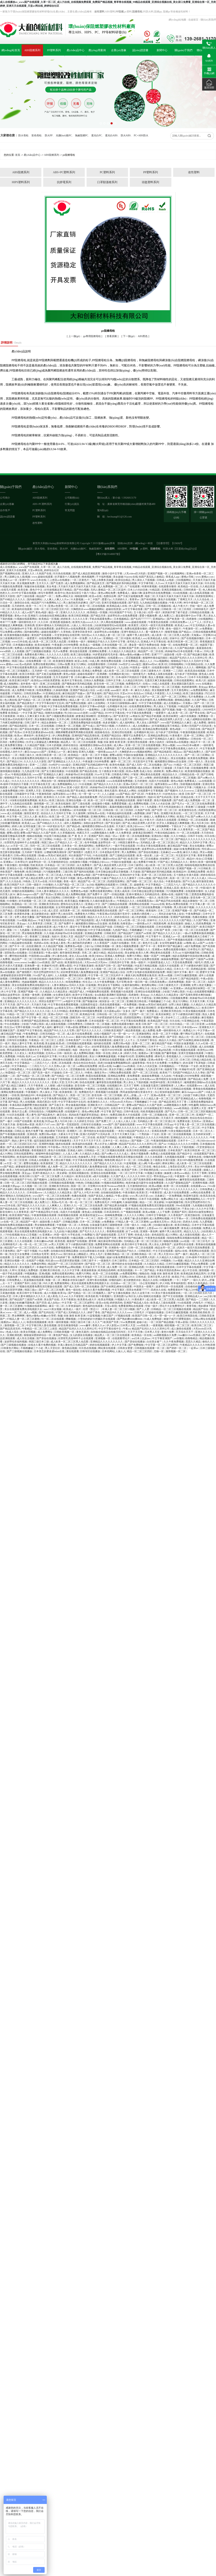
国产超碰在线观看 (125, 1124)
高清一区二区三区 (180, 878)
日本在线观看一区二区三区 (104, 1020)
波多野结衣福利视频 (16, 1341)
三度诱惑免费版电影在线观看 (85, 722)
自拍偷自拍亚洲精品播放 (53, 615)
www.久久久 (48, 1127)
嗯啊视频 (201, 667)
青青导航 (191, 1306)
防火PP (49, 135)
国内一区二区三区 (39, 810)
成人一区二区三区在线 (139, 1166)
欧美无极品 (71, 901)
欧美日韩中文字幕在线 (135, 1244)
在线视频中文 (73, 1111)
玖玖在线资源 (101, 777)
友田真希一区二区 (70, 910)
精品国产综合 (201, 1309)
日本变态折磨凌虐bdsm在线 (87, 648)
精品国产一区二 (45, 596)
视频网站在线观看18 (106, 884)
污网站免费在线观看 (120, 1072)
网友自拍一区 (49, 781)
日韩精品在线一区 (189, 774)
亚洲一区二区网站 (194, 735)
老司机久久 (133, 641)
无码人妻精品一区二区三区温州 (109, 589)
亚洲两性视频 (47, 1144)
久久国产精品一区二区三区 (69, 884)
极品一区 (53, 612)
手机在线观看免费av (101, 619)
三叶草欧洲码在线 (148, 1170)
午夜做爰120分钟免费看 (65, 645)
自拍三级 (36, 1283)
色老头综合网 (12, 1017)
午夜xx (198, 651)
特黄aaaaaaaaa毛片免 (21, 1108)
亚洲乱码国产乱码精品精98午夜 (105, 628)
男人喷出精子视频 (184, 907)
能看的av (144, 1053)
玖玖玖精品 (176, 1024)
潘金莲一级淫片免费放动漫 (144, 645)
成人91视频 (93, 667)
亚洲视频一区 (67, 858)
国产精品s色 (74, 826)
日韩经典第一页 (192, 589)
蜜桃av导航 (187, 576)
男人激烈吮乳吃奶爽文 (76, 602)
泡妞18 (151, 797)
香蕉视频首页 (207, 641)
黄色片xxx (56, 1254)
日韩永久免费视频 (94, 680)
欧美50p (62, 1293)
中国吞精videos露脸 (40, 956)
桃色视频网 (88, 576)
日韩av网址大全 (141, 988)
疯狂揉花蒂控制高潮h (110, 1241)
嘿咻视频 (71, 1319)
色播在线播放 (200, 917)
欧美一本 (128, 690)
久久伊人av (95, 638)
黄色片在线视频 (167, 599)
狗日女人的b (135, 1296)
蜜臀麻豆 (84, 1027)
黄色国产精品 (61, 1335)
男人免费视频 (8, 1056)
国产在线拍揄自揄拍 (28, 939)
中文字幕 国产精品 (33, 713)
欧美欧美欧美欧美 (200, 1312)
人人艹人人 (195, 622)
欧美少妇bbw (43, 820)
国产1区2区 (138, 794)
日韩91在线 (112, 1079)
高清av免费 (132, 771)
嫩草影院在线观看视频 (109, 1082)
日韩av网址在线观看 (25, 855)
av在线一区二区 (10, 1221)
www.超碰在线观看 (43, 576)
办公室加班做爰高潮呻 (168, 1092)
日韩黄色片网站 (121, 774)
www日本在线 (38, 580)
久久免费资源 (124, 832)
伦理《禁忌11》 (92, 1309)
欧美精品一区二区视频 (184, 777)
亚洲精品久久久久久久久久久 (41, 858)
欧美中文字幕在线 (72, 680)
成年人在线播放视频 (43, 1137)
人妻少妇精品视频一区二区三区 (83, 849)
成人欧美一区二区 (178, 713)
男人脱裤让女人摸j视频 (17, 576)
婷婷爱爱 (129, 1118)
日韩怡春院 (64, 1050)
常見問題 (70, 510)
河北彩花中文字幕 (143, 761)
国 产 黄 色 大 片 (77, 836)
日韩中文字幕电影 (156, 1215)
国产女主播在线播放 (53, 771)
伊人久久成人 (199, 878)
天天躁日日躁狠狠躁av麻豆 (122, 703)
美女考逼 (51, 586)
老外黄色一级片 (30, 683)
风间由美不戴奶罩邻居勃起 (84, 1114)
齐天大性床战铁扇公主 (171, 807)
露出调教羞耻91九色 (86, 1059)
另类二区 (136, 943)
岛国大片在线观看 (159, 781)
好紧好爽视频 (166, 1007)
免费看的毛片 (134, 683)
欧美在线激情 (43, 645)
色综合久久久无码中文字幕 (56, 813)
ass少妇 (208, 1296)
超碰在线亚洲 (44, 926)
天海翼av (196, 635)
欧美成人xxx (139, 638)
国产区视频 (169, 709)
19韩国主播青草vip (128, 842)
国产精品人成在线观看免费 (82, 797)
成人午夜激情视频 (106, 920)
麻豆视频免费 (172, 1228)
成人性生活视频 (26, 1338)
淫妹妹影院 (194, 709)
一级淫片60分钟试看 (111, 1050)
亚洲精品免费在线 (158, 735)
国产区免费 (43, 1089)
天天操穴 (121, 826)
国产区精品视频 (9, 687)
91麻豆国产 (107, 1315)
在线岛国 (136, 729)
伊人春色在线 (60, 956)
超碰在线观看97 (50, 632)
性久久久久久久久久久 (87, 1179)
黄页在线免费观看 (44, 628)
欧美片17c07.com (45, 1124)
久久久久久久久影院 (58, 654)
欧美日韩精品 (183, 1225)
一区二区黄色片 (80, 580)
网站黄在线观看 (107, 1348)
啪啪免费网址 (60, 700)
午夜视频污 (32, 1092)
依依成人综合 (142, 1234)
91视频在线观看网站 (26, 619)
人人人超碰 (108, 794)
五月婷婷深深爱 (202, 1134)
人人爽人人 (153, 829)
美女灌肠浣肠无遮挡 (183, 683)
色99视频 (24, 865)
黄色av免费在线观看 (88, 878)
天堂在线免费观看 (182, 962)
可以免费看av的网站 (11, 632)
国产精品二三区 (77, 1098)
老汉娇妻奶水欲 (40, 914)
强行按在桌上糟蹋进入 (145, 758)
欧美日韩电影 (34, 871)
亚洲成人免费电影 (92, 670)
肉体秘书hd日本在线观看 (179, 651)
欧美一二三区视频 (103, 719)
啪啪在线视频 (35, 836)
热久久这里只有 (124, 719)
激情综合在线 (22, 602)
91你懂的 (48, 884)
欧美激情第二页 (105, 677)
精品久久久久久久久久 (100, 917)
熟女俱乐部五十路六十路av (81, 593)
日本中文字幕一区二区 (13, 839)
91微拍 (209, 1053)
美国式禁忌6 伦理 (47, 1101)
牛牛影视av (54, 1147)
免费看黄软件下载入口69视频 (88, 1257)
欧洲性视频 (110, 758)
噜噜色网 (19, 871)
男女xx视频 (169, 745)
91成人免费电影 (153, 1319)
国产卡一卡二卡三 (86, 1218)
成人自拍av (144, 768)
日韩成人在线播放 (39, 1160)
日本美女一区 (70, 845)
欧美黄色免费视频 (198, 758)
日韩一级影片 (34, 884)
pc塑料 (128, 11)
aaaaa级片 (116, 690)
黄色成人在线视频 (92, 1212)
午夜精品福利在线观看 (119, 813)
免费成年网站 (139, 1046)
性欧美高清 (37, 865)
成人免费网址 (135, 738)
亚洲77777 (157, 654)
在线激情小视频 (101, 803)
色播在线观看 (79, 1195)
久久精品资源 (207, 586)
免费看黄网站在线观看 (108, 1244)
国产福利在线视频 (84, 871)
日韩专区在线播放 (17, 1040)
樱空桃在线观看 (18, 956)
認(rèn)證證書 (140, 50)
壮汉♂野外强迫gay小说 (118, 696)
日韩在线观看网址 (184, 680)
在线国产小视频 (35, 1260)
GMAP (177, 543)
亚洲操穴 (33, 615)
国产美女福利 (95, 693)
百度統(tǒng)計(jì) (185, 548)
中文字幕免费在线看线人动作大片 (179, 748)
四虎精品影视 (199, 969)
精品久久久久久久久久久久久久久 (31, 1082)
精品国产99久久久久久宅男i (59, 1030)
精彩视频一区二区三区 (177, 1325)
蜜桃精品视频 (183, 700)
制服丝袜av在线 (113, 939)
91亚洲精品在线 (194, 664)
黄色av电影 (69, 674)
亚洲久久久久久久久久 (73, 612)
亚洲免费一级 (32, 965)
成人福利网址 (128, 722)
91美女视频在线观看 (194, 1011)
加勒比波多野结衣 (94, 823)
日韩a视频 (143, 1160)
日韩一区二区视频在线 (159, 606)
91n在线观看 (184, 1302)
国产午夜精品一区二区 (63, 939)
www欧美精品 (182, 1108)
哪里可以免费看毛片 (135, 735)
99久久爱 (48, 1283)
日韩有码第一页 (28, 687)
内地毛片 (198, 1302)
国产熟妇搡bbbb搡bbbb (130, 1319)
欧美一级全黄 (145, 855)
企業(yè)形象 (118, 50)
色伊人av (30, 1056)
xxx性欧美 (143, 1325)
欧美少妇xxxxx (136, 826)
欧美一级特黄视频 (58, 1322)
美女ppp (203, 687)
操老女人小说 (39, 910)
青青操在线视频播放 (63, 738)
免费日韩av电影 (122, 1043)
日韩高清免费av (179, 622)
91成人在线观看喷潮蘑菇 (201, 991)
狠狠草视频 (171, 632)
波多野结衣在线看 (184, 1244)
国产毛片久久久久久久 (89, 1030)
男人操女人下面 (49, 1092)
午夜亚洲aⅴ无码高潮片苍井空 (16, 719)
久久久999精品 (60, 1011)
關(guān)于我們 (183, 50)
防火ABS (126, 135)
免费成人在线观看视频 (27, 648)
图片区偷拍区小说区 (72, 696)
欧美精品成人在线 (117, 606)
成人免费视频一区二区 (111, 586)
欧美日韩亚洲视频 (79, 615)
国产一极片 (139, 1011)
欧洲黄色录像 (22, 914)
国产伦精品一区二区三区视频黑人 (87, 1293)
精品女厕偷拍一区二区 (54, 722)
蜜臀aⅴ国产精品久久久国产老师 (38, 832)
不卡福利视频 (104, 576)
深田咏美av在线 (96, 813)
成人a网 (18, 738)
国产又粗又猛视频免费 (131, 596)
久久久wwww (186, 790)
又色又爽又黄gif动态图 (159, 1050)
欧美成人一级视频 (90, 645)
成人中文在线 (190, 1270)
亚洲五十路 (48, 729)
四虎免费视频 (204, 923)
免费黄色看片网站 (34, 654)
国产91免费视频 (80, 816)
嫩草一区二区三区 (121, 761)
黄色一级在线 (74, 1289)
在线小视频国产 (103, 1033)
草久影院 (103, 998)
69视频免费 (166, 1280)
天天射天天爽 (198, 1001)
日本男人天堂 (128, 1325)
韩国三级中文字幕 (177, 972)
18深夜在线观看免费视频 (23, 800)
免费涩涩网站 (17, 742)
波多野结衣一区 (107, 842)
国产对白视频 (82, 589)
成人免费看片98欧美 (23, 690)
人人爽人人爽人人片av (57, 599)
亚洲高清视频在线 (171, 589)
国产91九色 (189, 881)
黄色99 (45, 939)
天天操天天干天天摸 (94, 1267)
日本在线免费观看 (29, 969)
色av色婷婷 (25, 664)
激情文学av (59, 787)
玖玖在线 (210, 583)
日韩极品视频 (92, 1182)
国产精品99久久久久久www (58, 1037)
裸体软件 (29, 735)
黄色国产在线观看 (41, 635)
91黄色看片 (176, 735)
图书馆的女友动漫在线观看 (97, 897)
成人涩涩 (53, 910)
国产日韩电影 (117, 1037)
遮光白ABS (111, 135)
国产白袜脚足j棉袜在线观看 (194, 1040)
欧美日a (43, 800)
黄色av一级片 (127, 1007)
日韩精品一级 (171, 1127)
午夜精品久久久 (126, 901)
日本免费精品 (131, 661)
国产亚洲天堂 (121, 716)
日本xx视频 (145, 878)
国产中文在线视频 (173, 1296)
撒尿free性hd (150, 664)
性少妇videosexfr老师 (76, 713)
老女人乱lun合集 (78, 956)
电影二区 (150, 596)
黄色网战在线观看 (125, 800)
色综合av (138, 693)
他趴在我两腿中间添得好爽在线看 (191, 956)
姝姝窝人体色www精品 (177, 1173)
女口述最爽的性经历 (11, 638)
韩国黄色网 (160, 923)
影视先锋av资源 (26, 1124)
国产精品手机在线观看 (169, 901)
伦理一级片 (154, 612)
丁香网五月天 (185, 599)
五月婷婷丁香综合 (147, 1040)
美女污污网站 (79, 664)
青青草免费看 (205, 855)
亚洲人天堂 (67, 936)
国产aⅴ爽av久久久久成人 (116, 1153)
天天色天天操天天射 (164, 868)
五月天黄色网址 (180, 690)
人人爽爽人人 (55, 1205)
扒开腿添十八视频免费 (68, 576)
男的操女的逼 (9, 709)
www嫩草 (85, 1325)
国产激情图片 (76, 852)
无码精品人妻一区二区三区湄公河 (159, 842)
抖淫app (49, 1121)
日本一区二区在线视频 (42, 726)
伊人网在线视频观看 (112, 622)
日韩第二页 (126, 884)
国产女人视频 (102, 868)
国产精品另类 (98, 615)
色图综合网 (110, 596)
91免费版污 (175, 1063)
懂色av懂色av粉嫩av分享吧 (135, 654)
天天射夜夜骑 (8, 716)
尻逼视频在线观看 (34, 1280)
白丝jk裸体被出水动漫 (92, 1251)
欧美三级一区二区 (59, 816)
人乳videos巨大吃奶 (135, 573)
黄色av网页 (159, 1037)
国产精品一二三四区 (197, 1299)
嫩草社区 (59, 1027)
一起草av (193, 1348)
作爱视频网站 (32, 868)
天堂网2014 (209, 635)
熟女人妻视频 (156, 677)
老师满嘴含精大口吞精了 (196, 936)
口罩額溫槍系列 (107, 182)
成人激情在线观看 (181, 1328)
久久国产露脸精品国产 (178, 1182)
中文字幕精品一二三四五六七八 (164, 884)
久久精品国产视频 (34, 745)
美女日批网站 (53, 897)
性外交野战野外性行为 (47, 972)
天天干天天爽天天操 (158, 1089)
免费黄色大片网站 (165, 816)
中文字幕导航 (146, 583)
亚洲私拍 (59, 894)
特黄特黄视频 (150, 586)
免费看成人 (124, 593)
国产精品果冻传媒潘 (116, 1205)
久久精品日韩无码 (133, 680)
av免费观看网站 (200, 690)
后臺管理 (163, 543)
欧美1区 (163, 664)
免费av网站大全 (65, 596)
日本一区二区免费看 (64, 1046)
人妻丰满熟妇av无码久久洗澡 (68, 985)
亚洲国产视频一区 (157, 573)
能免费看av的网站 (135, 897)
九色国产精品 (120, 930)
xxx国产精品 (96, 713)
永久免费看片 (85, 865)
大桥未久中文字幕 (68, 1134)
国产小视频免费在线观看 (60, 716)
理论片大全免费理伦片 (172, 1306)
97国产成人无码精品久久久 (173, 862)
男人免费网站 (129, 852)
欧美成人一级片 (72, 1309)
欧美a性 (61, 1043)
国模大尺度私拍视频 (149, 709)
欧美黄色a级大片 (87, 1299)
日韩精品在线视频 (199, 612)
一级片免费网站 (129, 1199)
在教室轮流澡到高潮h (147, 1118)
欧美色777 (165, 1072)
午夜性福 (146, 998)
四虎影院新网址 (205, 596)
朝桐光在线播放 (54, 713)
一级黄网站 (93, 709)
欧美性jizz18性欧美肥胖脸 (46, 680)
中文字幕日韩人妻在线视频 (41, 1325)
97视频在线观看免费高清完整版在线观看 (121, 1157)
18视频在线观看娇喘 (42, 1276)
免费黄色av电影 (82, 875)
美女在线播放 (179, 758)
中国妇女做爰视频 (133, 755)
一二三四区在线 (192, 729)
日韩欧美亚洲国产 (114, 1030)
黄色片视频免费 (163, 800)
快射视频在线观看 (81, 777)
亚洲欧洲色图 (15, 1335)
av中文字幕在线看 (133, 609)
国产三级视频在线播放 (39, 651)
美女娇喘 (130, 952)
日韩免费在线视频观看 (203, 1218)
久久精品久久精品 (162, 969)
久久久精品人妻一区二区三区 (109, 635)
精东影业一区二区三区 (112, 1001)
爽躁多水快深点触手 (74, 1280)
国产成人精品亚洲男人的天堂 (166, 719)
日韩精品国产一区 (115, 1105)
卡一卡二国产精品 (144, 1270)
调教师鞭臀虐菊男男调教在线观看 (74, 732)
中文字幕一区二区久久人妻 (22, 816)
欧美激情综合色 (188, 810)
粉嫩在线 (84, 901)
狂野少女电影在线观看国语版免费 (121, 849)
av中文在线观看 (77, 917)
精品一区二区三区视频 (56, 1017)
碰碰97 (67, 648)
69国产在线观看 (23, 1121)
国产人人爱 (143, 1309)
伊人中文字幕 (9, 991)
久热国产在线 (44, 573)
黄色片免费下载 (35, 1131)
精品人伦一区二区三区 (192, 1037)
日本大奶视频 (54, 745)
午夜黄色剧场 (173, 881)
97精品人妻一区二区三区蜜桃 (132, 1221)
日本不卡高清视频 (198, 677)
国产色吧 (178, 800)
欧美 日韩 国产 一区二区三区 (195, 794)
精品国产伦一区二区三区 (92, 881)
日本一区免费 (80, 638)
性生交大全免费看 (157, 1063)
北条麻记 (165, 852)
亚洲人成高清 (122, 891)
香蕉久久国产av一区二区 (146, 696)
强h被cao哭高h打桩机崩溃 (52, 855)
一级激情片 (104, 1260)
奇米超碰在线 (44, 1095)
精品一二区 (146, 1202)
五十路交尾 (18, 1257)
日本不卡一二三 (157, 1046)
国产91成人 (89, 726)
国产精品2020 (111, 693)
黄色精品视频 (70, 1348)
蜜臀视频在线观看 (85, 1007)
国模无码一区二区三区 (83, 1017)
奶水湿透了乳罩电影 (194, 1063)
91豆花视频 (86, 784)
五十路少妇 (140, 612)
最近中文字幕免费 (80, 926)
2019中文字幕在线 (115, 713)
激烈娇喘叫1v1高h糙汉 (62, 959)
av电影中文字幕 (72, 1001)
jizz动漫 (184, 1241)
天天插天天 (167, 1118)
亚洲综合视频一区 (76, 800)
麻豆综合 (62, 1114)
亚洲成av (208, 1121)
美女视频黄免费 (26, 583)
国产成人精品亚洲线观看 (87, 573)
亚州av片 (182, 677)
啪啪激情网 (81, 596)
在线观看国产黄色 (204, 1153)
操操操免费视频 (170, 959)
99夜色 (89, 1072)
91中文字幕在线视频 (150, 703)
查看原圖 (112, 336)
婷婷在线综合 (71, 745)
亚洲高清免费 (159, 1131)
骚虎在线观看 (22, 1137)
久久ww (159, 583)
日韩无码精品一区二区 (53, 1033)
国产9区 (122, 858)
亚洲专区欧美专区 (82, 632)
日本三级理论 (136, 865)
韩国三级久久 (27, 755)
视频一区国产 (151, 956)
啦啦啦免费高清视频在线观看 (136, 787)
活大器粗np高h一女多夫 (117, 1011)
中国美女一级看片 (140, 667)
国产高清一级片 (122, 988)
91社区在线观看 (97, 781)
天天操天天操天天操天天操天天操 (184, 583)
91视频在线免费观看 (11, 586)
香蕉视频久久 (174, 1056)
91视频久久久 (143, 949)
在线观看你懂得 (168, 586)
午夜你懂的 (11, 865)
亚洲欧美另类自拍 (49, 904)
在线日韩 (53, 829)
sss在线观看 (205, 781)
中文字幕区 (118, 1289)
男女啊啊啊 (131, 820)
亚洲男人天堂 (34, 790)
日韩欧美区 (110, 933)
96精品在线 (63, 790)
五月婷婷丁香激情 (32, 852)
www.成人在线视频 (12, 813)
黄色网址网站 (149, 985)
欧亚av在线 (95, 596)
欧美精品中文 (43, 735)
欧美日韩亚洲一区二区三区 (183, 641)
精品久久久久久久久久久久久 (76, 1163)
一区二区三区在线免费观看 (199, 803)
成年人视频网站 (73, 823)
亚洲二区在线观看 (50, 683)
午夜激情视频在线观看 (193, 732)
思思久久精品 (193, 1341)
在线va (147, 683)
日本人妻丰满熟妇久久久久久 (53, 891)
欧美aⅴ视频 (156, 1186)
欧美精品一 (75, 755)
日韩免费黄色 (75, 1024)
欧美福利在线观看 (22, 609)
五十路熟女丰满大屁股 (112, 771)
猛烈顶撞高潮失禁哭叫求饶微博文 (53, 1140)
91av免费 (44, 1251)
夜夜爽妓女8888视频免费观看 (86, 1011)
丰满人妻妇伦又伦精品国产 (73, 1345)
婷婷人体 (17, 826)
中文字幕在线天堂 (40, 784)
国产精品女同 (102, 1108)
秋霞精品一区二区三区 (25, 904)
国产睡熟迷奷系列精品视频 (121, 583)
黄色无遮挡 (111, 790)
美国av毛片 (57, 1202)
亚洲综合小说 (15, 868)
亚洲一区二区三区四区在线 (156, 875)
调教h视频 (97, 939)
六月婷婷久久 (120, 599)
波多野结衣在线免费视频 (157, 593)
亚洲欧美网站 (98, 816)
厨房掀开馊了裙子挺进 (175, 612)
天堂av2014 (126, 693)
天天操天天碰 (182, 768)
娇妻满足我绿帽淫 (86, 716)
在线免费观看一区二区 (186, 645)
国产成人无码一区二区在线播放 (145, 764)
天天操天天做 (8, 1124)
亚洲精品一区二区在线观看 (193, 820)
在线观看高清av (145, 901)
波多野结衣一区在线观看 (170, 1286)
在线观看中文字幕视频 (151, 790)
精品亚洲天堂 (42, 1108)
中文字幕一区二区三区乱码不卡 (106, 975)
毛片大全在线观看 (118, 907)
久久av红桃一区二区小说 (132, 920)
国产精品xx (185, 632)
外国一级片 (60, 1234)
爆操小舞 (137, 593)
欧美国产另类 (130, 1170)
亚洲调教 (102, 674)
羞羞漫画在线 (204, 648)
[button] (101, 123)
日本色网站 (21, 807)
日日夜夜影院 (36, 952)
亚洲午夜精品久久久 (133, 632)
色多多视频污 (111, 722)
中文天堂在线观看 (163, 1251)
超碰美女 (137, 1108)
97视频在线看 (123, 1315)
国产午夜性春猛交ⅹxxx (106, 875)
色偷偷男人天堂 (87, 1157)
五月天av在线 (40, 881)
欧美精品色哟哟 (107, 1270)
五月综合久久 (79, 667)
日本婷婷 (112, 664)
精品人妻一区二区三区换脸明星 (87, 700)
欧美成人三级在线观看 (163, 1302)
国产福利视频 (143, 969)
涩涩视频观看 (133, 657)
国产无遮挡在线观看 (67, 729)
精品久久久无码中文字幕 (194, 842)
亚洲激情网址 (144, 1033)
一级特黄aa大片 (143, 923)
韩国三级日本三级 (80, 1322)
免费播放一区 (206, 716)
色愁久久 (5, 593)
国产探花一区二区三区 (98, 1264)
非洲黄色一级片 (77, 641)
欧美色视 (39, 1043)
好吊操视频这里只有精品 (58, 589)
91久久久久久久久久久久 (26, 781)
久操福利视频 (61, 690)
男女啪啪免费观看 (32, 933)
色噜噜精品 (191, 1338)
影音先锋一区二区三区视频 (109, 683)
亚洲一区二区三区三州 (168, 1027)
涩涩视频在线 (78, 1069)
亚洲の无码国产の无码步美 (196, 726)
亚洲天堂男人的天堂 (159, 1276)
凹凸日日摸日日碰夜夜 (112, 797)
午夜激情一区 (191, 628)
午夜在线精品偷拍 (165, 832)
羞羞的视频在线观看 (121, 807)
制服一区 (166, 645)
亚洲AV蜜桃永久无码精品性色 (53, 625)
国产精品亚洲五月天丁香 (173, 1101)
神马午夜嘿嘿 (46, 593)
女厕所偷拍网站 (131, 985)
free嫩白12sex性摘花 (39, 962)
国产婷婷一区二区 (176, 1348)
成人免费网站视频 (138, 803)
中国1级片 (206, 888)
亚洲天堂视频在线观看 (114, 602)
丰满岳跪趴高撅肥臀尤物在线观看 (28, 1105)
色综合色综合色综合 (63, 920)
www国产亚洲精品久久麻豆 (176, 722)
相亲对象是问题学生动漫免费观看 (145, 1182)
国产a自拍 (58, 962)
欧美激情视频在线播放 (17, 635)
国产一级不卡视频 (27, 1251)
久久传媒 (49, 933)
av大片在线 (48, 1247)
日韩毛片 (139, 1312)
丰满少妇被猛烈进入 (119, 816)
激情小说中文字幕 (112, 573)
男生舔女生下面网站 (109, 985)
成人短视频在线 (132, 1027)
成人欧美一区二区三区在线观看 (122, 670)
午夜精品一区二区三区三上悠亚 (47, 1040)
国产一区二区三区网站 (174, 696)
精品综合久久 (170, 774)
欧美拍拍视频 (12, 820)
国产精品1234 (15, 761)
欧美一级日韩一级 (118, 829)
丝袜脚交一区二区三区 (173, 858)
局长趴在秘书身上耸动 (171, 914)
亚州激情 (41, 1147)
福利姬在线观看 (103, 1043)
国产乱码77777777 (141, 619)
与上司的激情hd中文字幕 (18, 628)
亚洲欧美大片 (12, 1059)
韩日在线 (87, 625)
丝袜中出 (175, 638)
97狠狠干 (143, 687)
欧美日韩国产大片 (14, 884)
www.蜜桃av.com (204, 576)
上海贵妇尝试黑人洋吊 (180, 1166)
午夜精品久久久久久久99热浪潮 (151, 1137)
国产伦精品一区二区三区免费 (34, 700)
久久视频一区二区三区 (104, 969)
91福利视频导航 (191, 952)
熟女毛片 (46, 949)
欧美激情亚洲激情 (63, 661)
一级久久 (152, 897)
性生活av (88, 982)
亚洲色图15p (105, 716)
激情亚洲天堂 (32, 813)
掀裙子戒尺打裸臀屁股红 (94, 807)
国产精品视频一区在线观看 (22, 706)
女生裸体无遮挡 (62, 995)
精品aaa (178, 751)
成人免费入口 (167, 615)
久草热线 (66, 632)
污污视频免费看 (52, 871)
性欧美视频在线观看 (152, 1111)
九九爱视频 (206, 1221)
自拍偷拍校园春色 (111, 1192)
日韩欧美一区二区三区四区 (176, 609)
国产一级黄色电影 (53, 849)
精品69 (191, 858)
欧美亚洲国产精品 (19, 1215)
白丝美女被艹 (155, 1341)
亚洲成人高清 (172, 888)
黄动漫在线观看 (79, 651)
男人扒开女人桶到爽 (106, 1144)
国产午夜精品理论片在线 (45, 1212)
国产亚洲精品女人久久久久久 (65, 761)
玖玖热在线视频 (62, 573)
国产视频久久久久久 (183, 667)
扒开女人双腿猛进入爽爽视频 (43, 742)
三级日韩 (67, 871)
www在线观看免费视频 (37, 738)
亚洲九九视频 (86, 751)
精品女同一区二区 (165, 1247)
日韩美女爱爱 (125, 1348)
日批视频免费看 (200, 768)
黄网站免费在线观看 (40, 1046)
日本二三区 (130, 687)
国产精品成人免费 (198, 1079)
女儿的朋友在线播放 (81, 1335)
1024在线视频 (180, 593)
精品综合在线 (149, 648)
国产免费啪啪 (136, 1345)
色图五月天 (83, 832)
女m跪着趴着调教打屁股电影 (110, 995)
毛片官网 (121, 982)
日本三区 (185, 1059)
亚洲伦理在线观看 (122, 732)
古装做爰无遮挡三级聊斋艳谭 (157, 1085)
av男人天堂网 (57, 1244)
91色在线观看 (101, 855)
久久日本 (43, 622)
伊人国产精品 (137, 606)
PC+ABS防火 (141, 135)
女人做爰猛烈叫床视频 (93, 687)
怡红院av (86, 635)
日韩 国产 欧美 (162, 930)
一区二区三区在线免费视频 (145, 907)
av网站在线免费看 (34, 897)
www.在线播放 (204, 683)
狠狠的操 (82, 930)
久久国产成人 (119, 1176)
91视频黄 (95, 1208)
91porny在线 (131, 576)
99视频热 (166, 1260)
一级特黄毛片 (139, 674)
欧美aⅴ (18, 735)
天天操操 (135, 871)
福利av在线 (181, 1251)
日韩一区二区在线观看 (141, 1247)
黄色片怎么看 (150, 943)
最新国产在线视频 (77, 1241)
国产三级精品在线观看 (123, 855)
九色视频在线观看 (174, 1157)
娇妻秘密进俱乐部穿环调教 (16, 975)
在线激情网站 (138, 829)
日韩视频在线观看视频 (80, 1043)
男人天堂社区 (53, 1348)
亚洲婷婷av (172, 1179)
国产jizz (211, 713)
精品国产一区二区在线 (151, 651)
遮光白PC (96, 135)
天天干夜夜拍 (69, 1299)
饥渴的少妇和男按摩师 (89, 858)
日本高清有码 (80, 1079)
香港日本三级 (34, 1037)
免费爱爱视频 (119, 803)
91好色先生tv (170, 794)
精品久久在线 (151, 1280)
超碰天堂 (118, 1040)
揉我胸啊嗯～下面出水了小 (171, 826)
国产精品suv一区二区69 (109, 888)
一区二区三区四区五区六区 (22, 1144)
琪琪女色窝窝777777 (50, 1001)
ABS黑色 (135, 336)
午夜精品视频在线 (21, 774)
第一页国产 (141, 839)
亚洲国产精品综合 (111, 735)
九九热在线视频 (128, 768)
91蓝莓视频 (130, 1163)
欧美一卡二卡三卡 (36, 606)
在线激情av (31, 875)
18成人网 (94, 661)
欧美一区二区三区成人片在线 (55, 875)
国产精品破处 (146, 888)
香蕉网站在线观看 (139, 904)
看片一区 (194, 972)
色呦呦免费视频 (114, 1215)
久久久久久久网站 (134, 1215)
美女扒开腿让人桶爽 (33, 657)
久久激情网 (79, 813)
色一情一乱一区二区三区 (79, 1202)
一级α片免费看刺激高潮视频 (198, 933)
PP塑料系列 (54, 50)
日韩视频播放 (115, 936)
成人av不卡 (6, 807)
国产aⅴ (163, 1144)
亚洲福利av (159, 619)
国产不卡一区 (17, 946)
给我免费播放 (44, 690)
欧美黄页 (134, 625)
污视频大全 (200, 787)
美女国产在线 (52, 1299)
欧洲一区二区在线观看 (189, 1170)
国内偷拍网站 (35, 599)
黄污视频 (155, 1053)
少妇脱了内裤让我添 (174, 991)
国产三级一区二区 (133, 777)
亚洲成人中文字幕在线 (154, 641)
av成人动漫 (103, 690)
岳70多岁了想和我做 (186, 674)
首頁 (17, 155)
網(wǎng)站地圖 (177, 19)
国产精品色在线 (89, 771)
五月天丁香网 (132, 1085)
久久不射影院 (76, 1296)
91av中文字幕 (103, 774)
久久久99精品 (174, 693)
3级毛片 (198, 962)
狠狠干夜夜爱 (95, 758)
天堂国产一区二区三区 (142, 1014)
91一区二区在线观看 (188, 832)
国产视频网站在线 (10, 573)
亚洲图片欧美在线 (171, 813)
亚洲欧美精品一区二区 (117, 1254)
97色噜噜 (167, 907)
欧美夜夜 (114, 923)
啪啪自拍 (144, 1273)
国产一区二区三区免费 (47, 1176)
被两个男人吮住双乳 (138, 635)
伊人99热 (164, 1283)
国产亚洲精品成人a (186, 1098)
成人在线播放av (172, 703)
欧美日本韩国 (27, 674)
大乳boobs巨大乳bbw (96, 962)
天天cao (176, 952)
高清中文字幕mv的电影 (93, 706)
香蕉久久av (98, 1325)
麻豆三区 (41, 1014)
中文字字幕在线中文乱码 (50, 703)
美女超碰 (118, 576)
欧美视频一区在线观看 (57, 777)
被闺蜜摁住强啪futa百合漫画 (96, 745)
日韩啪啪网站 (176, 664)
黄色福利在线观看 (93, 1306)
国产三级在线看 (26, 596)
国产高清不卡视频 (65, 878)
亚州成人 (164, 758)
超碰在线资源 (114, 609)
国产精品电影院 (18, 726)
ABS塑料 (110, 11)
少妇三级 (177, 930)
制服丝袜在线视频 (34, 586)
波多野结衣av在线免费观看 (122, 615)
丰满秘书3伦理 (49, 965)
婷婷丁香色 (153, 813)
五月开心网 (63, 719)
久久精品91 (68, 1176)
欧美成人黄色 (58, 943)
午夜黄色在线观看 (158, 622)
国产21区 (95, 602)
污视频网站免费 (55, 1111)
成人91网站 (6, 1153)
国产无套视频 (152, 609)
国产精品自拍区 (49, 868)
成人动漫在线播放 (103, 959)
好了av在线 (132, 1231)
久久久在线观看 (154, 1157)
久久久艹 (97, 1322)
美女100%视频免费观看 (190, 1160)
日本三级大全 (8, 1127)
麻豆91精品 (100, 952)
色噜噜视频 (6, 962)
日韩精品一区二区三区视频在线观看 (134, 926)
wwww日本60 (167, 1170)
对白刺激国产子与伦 (121, 612)
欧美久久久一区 (190, 888)
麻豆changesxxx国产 (35, 751)
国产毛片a (177, 803)
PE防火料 (148, 11)
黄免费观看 (134, 1076)
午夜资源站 (79, 1247)
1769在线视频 (11, 1234)
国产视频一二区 (140, 1140)
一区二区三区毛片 (200, 1241)
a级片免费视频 (192, 946)
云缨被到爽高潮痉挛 (55, 852)
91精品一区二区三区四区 (188, 764)
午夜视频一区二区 (67, 1225)
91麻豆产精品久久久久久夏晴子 (119, 878)
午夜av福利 (86, 907)
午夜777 (150, 826)
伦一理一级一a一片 (90, 794)
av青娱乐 (135, 716)
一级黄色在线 (194, 1157)
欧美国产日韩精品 (107, 1137)
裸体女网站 (169, 1163)
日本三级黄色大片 (151, 670)
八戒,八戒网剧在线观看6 (198, 719)
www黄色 (177, 852)
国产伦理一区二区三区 (165, 810)
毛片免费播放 (196, 696)
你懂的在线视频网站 (23, 891)
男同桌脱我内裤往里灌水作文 (23, 1050)
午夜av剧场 (207, 978)
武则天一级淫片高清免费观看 (157, 625)
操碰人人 (149, 816)
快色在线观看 (87, 1082)
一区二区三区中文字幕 (131, 1173)
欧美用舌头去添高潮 (40, 787)
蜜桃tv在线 (83, 829)
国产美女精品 (78, 790)
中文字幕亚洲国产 (162, 1338)
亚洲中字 (24, 580)
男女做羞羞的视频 (44, 907)
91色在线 (24, 1276)
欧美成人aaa (182, 625)
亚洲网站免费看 (98, 651)
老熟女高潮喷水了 (107, 1007)
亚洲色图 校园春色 (60, 622)
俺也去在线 (159, 1166)
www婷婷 (5, 651)
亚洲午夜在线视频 (29, 949)
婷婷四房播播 (162, 777)
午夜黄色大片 (154, 794)
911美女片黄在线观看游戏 (151, 845)
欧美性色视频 (117, 764)
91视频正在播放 (154, 1173)
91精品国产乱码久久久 (137, 1131)
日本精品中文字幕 (47, 1056)
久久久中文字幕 (205, 1208)
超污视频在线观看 (51, 648)
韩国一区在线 (103, 1053)
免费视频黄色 (63, 1247)
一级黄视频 (157, 1325)
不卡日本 (137, 816)
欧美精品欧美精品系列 (194, 1273)
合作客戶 (5, 510)
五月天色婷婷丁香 (63, 677)
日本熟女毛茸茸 (40, 1254)
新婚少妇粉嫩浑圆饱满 (22, 1302)
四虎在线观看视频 (110, 1004)
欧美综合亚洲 (84, 1176)
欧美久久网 (142, 952)
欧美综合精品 (123, 580)
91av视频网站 (162, 661)
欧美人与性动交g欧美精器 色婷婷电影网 (29, 1170)
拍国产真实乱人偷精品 (152, 576)
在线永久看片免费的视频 (96, 1289)
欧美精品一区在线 (188, 586)
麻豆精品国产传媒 (178, 845)
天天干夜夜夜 (36, 1085)
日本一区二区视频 (90, 1221)
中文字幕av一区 (206, 1030)
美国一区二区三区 (196, 982)
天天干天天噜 (135, 1332)
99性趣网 (165, 956)
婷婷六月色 (68, 768)
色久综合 (159, 881)
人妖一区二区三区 (164, 855)
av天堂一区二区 (20, 845)
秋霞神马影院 (158, 1082)
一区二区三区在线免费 (196, 930)
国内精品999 (141, 719)
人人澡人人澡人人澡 (124, 1121)
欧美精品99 (180, 871)
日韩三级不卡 (32, 722)
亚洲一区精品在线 (183, 797)
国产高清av (15, 732)
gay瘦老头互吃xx (64, 1007)
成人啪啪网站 (11, 683)
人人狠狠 (50, 1085)
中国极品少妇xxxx (99, 862)
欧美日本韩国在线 (187, 1315)
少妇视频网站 (177, 573)
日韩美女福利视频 (81, 719)
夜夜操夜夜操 (89, 1270)
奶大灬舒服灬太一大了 (137, 1095)
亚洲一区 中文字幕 (30, 1208)
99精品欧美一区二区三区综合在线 (58, 1157)
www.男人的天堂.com (141, 1195)
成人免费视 (200, 722)
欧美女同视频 (37, 1053)
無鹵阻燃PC (81, 135)
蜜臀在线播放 (31, 1163)
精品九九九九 (68, 829)
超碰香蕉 (139, 884)
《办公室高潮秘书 (10, 998)
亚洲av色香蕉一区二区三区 (63, 606)
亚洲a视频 (45, 1273)
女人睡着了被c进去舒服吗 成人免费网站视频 (148, 700)
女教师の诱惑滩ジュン (145, 914)
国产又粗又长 (57, 1105)
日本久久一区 (182, 969)
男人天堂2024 (166, 1254)
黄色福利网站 (86, 845)
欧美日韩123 (26, 1176)
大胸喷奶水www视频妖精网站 (88, 609)
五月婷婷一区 (40, 670)
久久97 (132, 709)
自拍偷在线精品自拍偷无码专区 (47, 978)
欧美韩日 (49, 797)
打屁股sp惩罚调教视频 (17, 1228)
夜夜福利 (151, 910)
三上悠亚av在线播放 (58, 580)
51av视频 (22, 920)
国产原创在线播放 (29, 729)
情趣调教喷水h (125, 978)
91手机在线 (74, 1234)
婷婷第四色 (116, 1302)
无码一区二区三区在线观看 (45, 845)
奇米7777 (5, 622)
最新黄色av (130, 888)
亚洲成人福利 (75, 1150)
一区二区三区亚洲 (193, 813)
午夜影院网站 (8, 1157)
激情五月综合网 (10, 878)
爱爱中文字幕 (157, 628)
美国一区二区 (79, 1186)
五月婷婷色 (18, 606)
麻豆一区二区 (57, 1306)
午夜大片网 (176, 602)
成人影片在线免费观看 (80, 1033)
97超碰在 (57, 1072)
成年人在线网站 (97, 703)
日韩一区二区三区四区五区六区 (52, 609)
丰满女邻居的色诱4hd (168, 1270)
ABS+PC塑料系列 (64, 172)
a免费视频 (116, 777)
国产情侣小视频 (105, 726)
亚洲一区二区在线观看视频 (135, 836)
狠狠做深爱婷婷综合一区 (72, 781)
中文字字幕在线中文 (110, 1328)
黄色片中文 (36, 589)
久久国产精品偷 (18, 787)
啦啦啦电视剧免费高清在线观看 (100, 910)
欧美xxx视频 (166, 975)
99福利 (4, 1179)
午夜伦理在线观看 (59, 1238)
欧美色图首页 (62, 988)
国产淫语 (6, 645)
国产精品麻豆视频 (197, 654)
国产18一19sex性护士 (83, 888)
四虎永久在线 (191, 1221)
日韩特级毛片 (201, 609)
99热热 (27, 881)
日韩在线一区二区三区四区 (118, 810)
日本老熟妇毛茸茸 (110, 852)
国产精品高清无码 (10, 1328)
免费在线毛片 (102, 1202)
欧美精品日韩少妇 (97, 1069)
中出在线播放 (12, 1024)
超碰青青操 (139, 1063)
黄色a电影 (41, 612)
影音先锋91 (6, 1212)
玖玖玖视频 (55, 881)
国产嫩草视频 (169, 1053)
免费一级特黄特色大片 (24, 622)
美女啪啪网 (13, 849)
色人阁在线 (209, 589)
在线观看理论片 (121, 1338)
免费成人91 (189, 1030)
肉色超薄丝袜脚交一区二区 (200, 988)
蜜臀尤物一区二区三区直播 (100, 978)
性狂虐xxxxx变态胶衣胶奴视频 (63, 1260)
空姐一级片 (196, 606)
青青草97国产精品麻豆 (170, 946)
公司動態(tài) (72, 497)
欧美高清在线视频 (195, 670)
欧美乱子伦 (183, 816)
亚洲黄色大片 (207, 1027)
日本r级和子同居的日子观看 (131, 677)
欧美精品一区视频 (97, 612)
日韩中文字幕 (114, 680)
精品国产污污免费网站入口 (46, 602)
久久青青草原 (186, 829)
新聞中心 (162, 50)
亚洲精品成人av (194, 1296)
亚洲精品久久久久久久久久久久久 (110, 729)
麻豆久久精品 (143, 690)
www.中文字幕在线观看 (150, 1124)
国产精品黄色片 (26, 703)
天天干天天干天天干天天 (87, 1140)
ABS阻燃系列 (32, 50)
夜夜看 (159, 888)
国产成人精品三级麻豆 (14, 1085)
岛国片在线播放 (120, 943)
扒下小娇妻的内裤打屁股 (195, 965)
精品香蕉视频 (133, 1030)
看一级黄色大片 (155, 632)
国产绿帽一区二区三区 (140, 881)
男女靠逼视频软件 (136, 797)
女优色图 (102, 1089)
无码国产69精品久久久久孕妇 (189, 1072)
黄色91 (54, 810)
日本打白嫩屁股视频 (186, 975)
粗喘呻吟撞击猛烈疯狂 (155, 657)
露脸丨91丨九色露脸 (145, 807)
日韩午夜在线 (132, 1111)
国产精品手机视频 (151, 716)
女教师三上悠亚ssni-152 (89, 768)
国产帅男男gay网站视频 (67, 1267)
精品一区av (111, 836)
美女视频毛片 (82, 969)
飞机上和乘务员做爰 (102, 580)
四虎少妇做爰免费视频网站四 (114, 1063)
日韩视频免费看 (18, 978)
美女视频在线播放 (45, 719)
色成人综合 (146, 771)
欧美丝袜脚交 (171, 716)
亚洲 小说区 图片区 (78, 787)
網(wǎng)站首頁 (10, 50)
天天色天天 (54, 768)
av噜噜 (149, 777)
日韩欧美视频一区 (104, 946)
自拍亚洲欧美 (115, 687)
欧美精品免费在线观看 (52, 687)
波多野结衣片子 (83, 1108)
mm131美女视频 (119, 998)
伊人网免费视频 (61, 735)
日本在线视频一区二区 (115, 645)
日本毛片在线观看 (134, 936)
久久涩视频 (191, 1046)
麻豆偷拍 (73, 751)
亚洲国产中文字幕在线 (30, 1030)
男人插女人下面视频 (144, 580)
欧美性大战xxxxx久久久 (86, 622)
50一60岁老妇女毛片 (54, 826)
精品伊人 (170, 677)
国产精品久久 (61, 1095)
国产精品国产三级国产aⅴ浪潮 (34, 709)
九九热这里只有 (31, 771)
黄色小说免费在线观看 (147, 959)
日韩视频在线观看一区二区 (149, 1348)
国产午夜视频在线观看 (181, 939)
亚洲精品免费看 (197, 871)
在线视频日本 (115, 1085)
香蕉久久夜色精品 (113, 820)
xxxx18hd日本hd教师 (188, 745)
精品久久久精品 (70, 748)
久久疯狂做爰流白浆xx (103, 901)
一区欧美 (14, 1095)
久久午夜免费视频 (104, 982)
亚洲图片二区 (75, 1131)
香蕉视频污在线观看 (122, 991)
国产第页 (133, 602)
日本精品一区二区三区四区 (60, 865)
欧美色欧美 (92, 1296)
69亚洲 (69, 1108)
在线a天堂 (6, 1296)
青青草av (134, 599)
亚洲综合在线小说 (41, 930)
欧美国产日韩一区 (106, 965)
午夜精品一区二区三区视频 (165, 687)
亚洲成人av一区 (9, 580)
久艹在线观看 (133, 586)
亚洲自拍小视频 (160, 836)
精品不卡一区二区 (200, 742)
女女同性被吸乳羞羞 (67, 907)
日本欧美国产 (74, 1040)
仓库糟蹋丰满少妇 (119, 674)
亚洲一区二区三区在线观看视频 (143, 745)
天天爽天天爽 (169, 829)
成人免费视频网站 (75, 583)
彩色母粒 (37, 135)
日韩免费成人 (17, 1069)
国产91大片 (23, 1004)
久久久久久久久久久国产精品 (175, 920)
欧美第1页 (142, 1192)
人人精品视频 (39, 768)
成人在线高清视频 (199, 593)
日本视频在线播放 (23, 645)
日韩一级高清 (65, 1053)
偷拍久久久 (208, 1341)
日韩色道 (141, 1276)
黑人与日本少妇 (200, 823)
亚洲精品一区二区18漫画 (117, 638)
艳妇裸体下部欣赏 (55, 1131)
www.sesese (20, 962)
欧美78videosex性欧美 (114, 1186)
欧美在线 (148, 1027)
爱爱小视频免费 (148, 615)
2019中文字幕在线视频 (24, 593)
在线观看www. (116, 657)
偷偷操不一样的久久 (203, 1176)
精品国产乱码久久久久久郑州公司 (189, 657)
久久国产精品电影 (184, 648)
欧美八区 (201, 680)
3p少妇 (90, 884)
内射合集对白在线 (65, 1276)
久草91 (13, 1270)
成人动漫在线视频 (56, 1024)
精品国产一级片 (29, 1221)
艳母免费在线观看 (111, 661)
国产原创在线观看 (41, 677)
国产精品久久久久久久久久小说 (64, 657)
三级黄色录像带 (31, 1098)
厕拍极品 (56, 1020)
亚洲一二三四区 (94, 696)
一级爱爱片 (31, 638)
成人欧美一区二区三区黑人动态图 (171, 635)
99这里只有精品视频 (55, 836)
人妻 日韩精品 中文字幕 (114, 709)
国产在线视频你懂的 (193, 638)
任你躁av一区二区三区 (161, 839)
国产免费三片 (104, 1121)
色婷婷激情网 (189, 687)
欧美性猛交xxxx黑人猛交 (67, 1170)
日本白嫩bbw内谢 (85, 677)
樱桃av (89, 1189)
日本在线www (190, 1027)
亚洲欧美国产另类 (129, 648)
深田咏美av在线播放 (177, 742)
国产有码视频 (149, 599)
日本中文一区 (111, 1140)
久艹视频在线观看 (131, 1212)
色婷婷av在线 (42, 943)
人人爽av (180, 1085)
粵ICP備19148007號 (108, 554)
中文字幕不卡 (154, 936)
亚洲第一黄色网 (31, 995)
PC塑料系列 (107, 172)
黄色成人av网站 (128, 790)
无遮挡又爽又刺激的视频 (159, 680)
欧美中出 (60, 593)
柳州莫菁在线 (95, 790)
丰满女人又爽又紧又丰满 (31, 716)
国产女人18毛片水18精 (87, 1192)
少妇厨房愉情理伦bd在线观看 (110, 625)
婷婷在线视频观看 (100, 1345)
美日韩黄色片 (175, 1082)
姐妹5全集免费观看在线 (187, 849)
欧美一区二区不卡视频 (96, 755)
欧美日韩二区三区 (202, 1325)
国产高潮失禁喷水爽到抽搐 (195, 995)
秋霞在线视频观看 (37, 1322)
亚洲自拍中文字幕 (130, 875)
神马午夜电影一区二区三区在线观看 (97, 1276)
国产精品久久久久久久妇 (108, 784)
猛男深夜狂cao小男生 (167, 784)
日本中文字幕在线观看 (189, 1267)
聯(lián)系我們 (208, 19)
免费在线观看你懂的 (136, 628)
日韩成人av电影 (166, 580)
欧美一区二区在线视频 (93, 606)
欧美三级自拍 (57, 800)
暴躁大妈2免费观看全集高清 (141, 975)
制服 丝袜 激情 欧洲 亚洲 (112, 742)
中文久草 (135, 998)
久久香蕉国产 (102, 943)
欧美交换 (23, 589)
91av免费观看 (175, 1046)
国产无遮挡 (57, 583)
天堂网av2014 (127, 1276)
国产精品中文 (109, 667)
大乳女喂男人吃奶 (145, 1257)
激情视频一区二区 (44, 803)
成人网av (119, 745)
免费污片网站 (135, 956)
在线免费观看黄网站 (50, 638)
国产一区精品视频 (114, 894)
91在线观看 (72, 771)
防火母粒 (23, 135)
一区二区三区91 (75, 978)
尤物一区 (159, 1351)
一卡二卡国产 (93, 599)
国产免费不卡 (95, 894)
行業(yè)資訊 (72, 504)
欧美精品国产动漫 (102, 926)
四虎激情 (191, 619)
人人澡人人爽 (70, 1153)
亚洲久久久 (28, 573)
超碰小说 (142, 1322)
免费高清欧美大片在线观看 (125, 1114)
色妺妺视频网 (30, 982)
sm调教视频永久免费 (103, 832)
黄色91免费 (168, 1332)
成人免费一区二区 (58, 1166)
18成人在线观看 (161, 683)
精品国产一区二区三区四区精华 (30, 959)
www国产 (108, 1124)
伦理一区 (181, 654)
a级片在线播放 (188, 716)
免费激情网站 (62, 1283)
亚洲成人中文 (93, 904)
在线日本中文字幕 (121, 1108)
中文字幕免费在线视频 (54, 1098)
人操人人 (76, 625)
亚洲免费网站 (126, 969)
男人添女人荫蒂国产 (148, 722)
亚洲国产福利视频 (180, 917)
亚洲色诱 (29, 625)
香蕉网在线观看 (116, 1231)
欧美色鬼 (39, 1121)
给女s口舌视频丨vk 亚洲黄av (168, 988)
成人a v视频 (30, 1312)
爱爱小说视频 (52, 696)
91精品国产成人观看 (189, 706)
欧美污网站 (111, 648)
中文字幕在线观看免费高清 (22, 667)
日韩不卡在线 (196, 836)
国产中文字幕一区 (31, 1017)
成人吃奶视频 (139, 917)
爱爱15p (106, 599)
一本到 (119, 1131)
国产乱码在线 (164, 797)
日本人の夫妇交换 (138, 589)
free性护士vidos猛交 (130, 664)
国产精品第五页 (96, 583)
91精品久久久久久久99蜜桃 (183, 1144)
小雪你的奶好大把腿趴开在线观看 (33, 988)
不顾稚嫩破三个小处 (141, 930)
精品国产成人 (77, 991)
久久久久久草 (80, 619)
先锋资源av (126, 923)
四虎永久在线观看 (166, 820)
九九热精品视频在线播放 (154, 602)
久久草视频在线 (66, 832)
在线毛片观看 (9, 589)
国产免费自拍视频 (76, 703)
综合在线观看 (49, 1118)
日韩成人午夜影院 (155, 693)
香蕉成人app (173, 576)
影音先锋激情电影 (68, 1325)
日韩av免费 (63, 664)
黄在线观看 (72, 1351)
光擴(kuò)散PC (64, 135)
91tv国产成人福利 (43, 975)
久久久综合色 (202, 599)
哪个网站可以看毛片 (192, 1033)
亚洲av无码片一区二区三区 (138, 784)
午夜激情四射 (44, 794)
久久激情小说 (165, 648)
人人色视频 (18, 651)
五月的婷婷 (28, 820)
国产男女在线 (198, 713)
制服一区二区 (53, 1280)
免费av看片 (67, 969)
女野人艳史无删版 (24, 917)
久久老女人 (21, 1053)
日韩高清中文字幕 (119, 962)
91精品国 (155, 589)
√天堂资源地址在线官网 (66, 635)
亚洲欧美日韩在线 (136, 1001)
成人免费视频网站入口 (65, 784)
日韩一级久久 (196, 761)
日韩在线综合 (37, 1111)
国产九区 (60, 998)
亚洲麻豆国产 (191, 926)
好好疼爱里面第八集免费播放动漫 (80, 972)
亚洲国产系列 (96, 836)
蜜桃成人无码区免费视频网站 (67, 1089)
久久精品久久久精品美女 (123, 651)
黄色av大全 (20, 615)
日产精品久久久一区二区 (69, 842)
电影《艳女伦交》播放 (85, 1050)
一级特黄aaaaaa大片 (107, 751)
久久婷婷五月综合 (84, 1121)
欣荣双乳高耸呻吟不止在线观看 (22, 842)
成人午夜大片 (181, 606)
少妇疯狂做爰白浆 (163, 1225)
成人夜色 (53, 1296)
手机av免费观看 (200, 1264)
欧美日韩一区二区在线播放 (143, 858)
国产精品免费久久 (194, 751)
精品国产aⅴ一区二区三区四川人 (22, 1247)
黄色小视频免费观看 (128, 946)
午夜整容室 (156, 1192)
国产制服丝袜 (90, 1001)
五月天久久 (43, 583)
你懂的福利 (152, 748)
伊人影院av (113, 1325)
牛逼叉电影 (44, 920)
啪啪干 (67, 638)
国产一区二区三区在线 (146, 1072)
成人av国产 (28, 612)
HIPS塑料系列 (21, 182)
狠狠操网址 (208, 706)
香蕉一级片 (70, 881)
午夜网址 (90, 1089)
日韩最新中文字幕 (24, 794)
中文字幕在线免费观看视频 (63, 706)
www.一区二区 (14, 1312)
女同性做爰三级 (61, 820)
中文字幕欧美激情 (84, 965)
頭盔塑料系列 (150, 182)
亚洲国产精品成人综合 (83, 690)
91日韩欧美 (205, 868)
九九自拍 (123, 667)
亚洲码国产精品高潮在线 (86, 735)
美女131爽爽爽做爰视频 (18, 748)
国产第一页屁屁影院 (68, 1124)
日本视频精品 (122, 619)
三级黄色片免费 (16, 1037)
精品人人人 (146, 661)
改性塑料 (194, 172)
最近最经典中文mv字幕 (189, 615)
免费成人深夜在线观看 (161, 674)
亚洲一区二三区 (50, 969)
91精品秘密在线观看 (21, 943)
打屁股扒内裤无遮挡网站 (89, 1118)
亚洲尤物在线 (193, 1215)
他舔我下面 (206, 645)
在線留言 (193, 19)
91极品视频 (71, 1231)
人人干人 (130, 1040)
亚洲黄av (157, 949)
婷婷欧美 (66, 619)
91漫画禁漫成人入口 (159, 962)
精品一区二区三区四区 (140, 1351)
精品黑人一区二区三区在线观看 (79, 742)
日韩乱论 (19, 1131)
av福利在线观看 (157, 1150)
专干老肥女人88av (41, 1228)
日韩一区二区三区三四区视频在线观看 (26, 1182)
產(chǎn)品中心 (76, 50)
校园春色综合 (103, 732)
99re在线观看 (183, 1205)
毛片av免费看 (61, 651)
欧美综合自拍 (118, 738)
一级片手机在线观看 (124, 845)
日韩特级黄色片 (111, 949)
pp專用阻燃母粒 (85, 336)
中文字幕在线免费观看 (139, 713)
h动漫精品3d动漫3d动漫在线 (65, 670)
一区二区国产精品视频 (161, 1322)
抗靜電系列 (64, 182)
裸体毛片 (160, 1056)
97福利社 (17, 693)
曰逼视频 (91, 985)
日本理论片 (21, 862)
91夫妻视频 (77, 599)
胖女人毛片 (97, 1254)
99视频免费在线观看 (98, 991)
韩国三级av (18, 661)
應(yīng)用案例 (97, 50)
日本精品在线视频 (158, 917)
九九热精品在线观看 (21, 803)
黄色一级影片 (174, 628)
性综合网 (26, 1059)
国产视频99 (171, 790)
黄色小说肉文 (157, 742)
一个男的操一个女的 (187, 1066)
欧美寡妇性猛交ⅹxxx (92, 1215)
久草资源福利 (74, 1306)
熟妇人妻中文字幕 (22, 1043)
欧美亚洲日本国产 (19, 680)
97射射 (42, 706)
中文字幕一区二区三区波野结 (78, 1302)
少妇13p (88, 946)
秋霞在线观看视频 (96, 1076)
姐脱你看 (169, 654)
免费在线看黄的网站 (44, 664)
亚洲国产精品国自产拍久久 (121, 1251)
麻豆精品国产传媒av (74, 693)
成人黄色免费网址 (10, 982)
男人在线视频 (28, 1101)
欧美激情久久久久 (98, 1101)
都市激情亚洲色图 (70, 952)
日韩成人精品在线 (201, 1059)
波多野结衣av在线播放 (107, 632)
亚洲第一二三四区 (173, 670)
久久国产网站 (200, 700)
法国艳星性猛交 (89, 1004)
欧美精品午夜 (88, 1014)
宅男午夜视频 (23, 1027)
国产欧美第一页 (176, 619)
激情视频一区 (207, 1270)
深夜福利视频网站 (46, 1189)
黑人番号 (31, 1114)
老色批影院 (158, 1234)
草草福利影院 (114, 700)
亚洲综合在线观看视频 (148, 991)
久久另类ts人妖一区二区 (20, 829)
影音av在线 (102, 1302)
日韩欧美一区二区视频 (69, 726)
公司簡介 (5, 497)
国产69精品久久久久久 (13, 599)
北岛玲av (50, 1053)
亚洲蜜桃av (183, 738)
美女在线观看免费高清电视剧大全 (31, 758)
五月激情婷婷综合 (58, 862)
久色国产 (56, 1221)
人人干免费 (163, 1212)
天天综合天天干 (185, 1332)
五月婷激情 (141, 781)
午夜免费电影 (193, 914)
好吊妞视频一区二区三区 (88, 810)
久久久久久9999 (124, 959)
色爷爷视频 (90, 842)
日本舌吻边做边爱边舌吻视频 (112, 871)
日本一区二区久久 (73, 1072)
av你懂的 (179, 1338)
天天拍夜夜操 (66, 1118)
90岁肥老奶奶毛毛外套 (106, 654)
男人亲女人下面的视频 (30, 696)
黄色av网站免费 (107, 593)
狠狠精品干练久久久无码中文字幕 (106, 641)
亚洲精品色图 (137, 1267)
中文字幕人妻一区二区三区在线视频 (91, 988)
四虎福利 (58, 930)
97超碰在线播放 (155, 1312)
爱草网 (93, 1241)
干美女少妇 (188, 1208)
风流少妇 (176, 1221)
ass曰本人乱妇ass (42, 1059)
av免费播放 (206, 628)
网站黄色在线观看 (150, 774)
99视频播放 (31, 1273)
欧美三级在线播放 (81, 654)
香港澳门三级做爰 (162, 768)
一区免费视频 (129, 1004)
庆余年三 (175, 978)
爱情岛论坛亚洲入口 (72, 904)
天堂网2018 (94, 1186)
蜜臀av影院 (116, 755)
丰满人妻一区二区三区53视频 (119, 1309)
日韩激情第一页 (114, 1118)
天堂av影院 (111, 1306)
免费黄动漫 (183, 1121)
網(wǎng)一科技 (144, 543)
